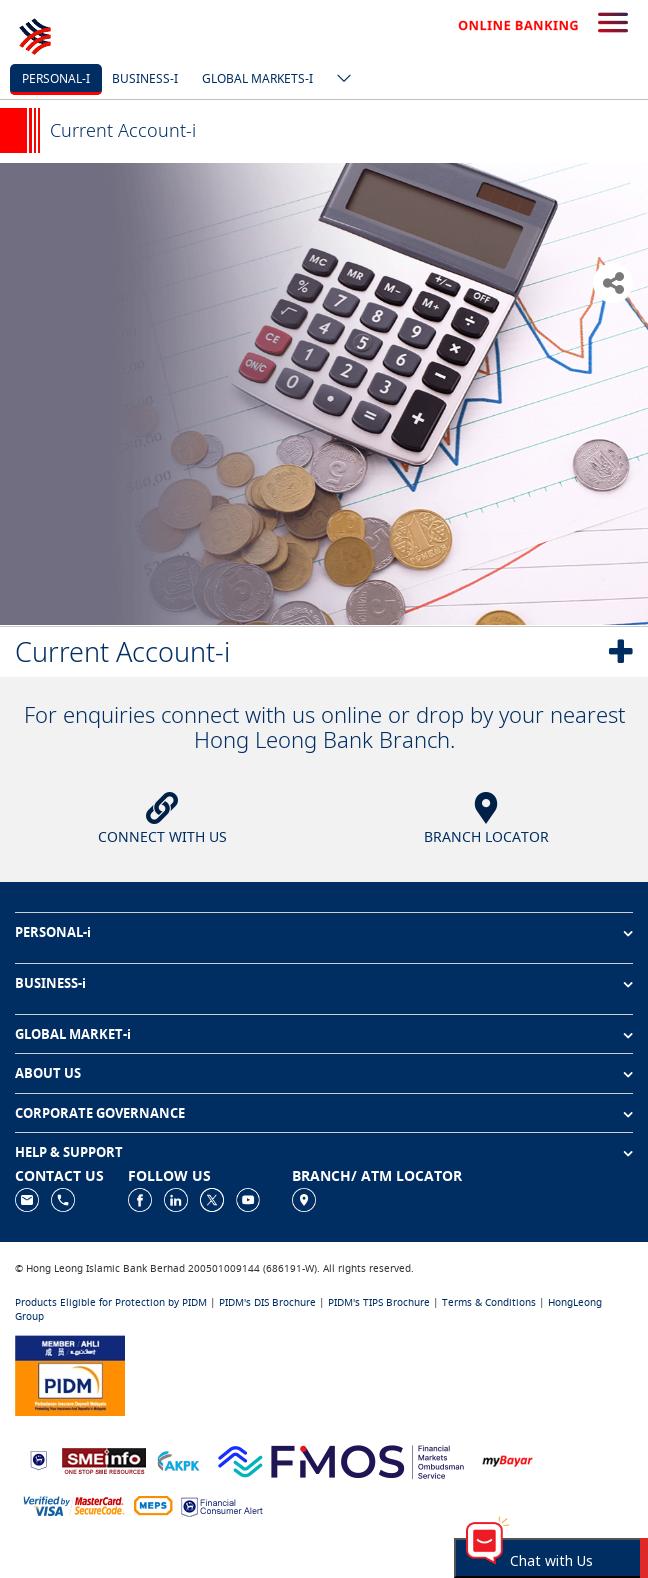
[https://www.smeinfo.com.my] (104, 1458)
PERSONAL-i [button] (53, 932)
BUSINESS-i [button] (50, 983)
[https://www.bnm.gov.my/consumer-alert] (222, 1505)
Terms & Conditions (489, 1302)
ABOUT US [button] (48, 1073)
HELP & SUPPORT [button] (69, 1152)
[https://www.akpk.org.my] (178, 1459)
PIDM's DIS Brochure (267, 1302)
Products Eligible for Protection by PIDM (111, 1302)
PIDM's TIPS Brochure (379, 1302)
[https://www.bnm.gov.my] (38, 1459)
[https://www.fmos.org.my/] (341, 1458)
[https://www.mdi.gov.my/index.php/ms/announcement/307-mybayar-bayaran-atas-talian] (507, 1459)
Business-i (145, 78)
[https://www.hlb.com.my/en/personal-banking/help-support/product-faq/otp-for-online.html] (74, 1505)
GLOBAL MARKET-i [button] (73, 1034)
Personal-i (56, 78)
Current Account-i (122, 651)
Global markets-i (257, 78)
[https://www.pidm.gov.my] (70, 1373)
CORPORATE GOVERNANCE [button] (100, 1113)
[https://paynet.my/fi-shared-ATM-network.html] (153, 1505)
